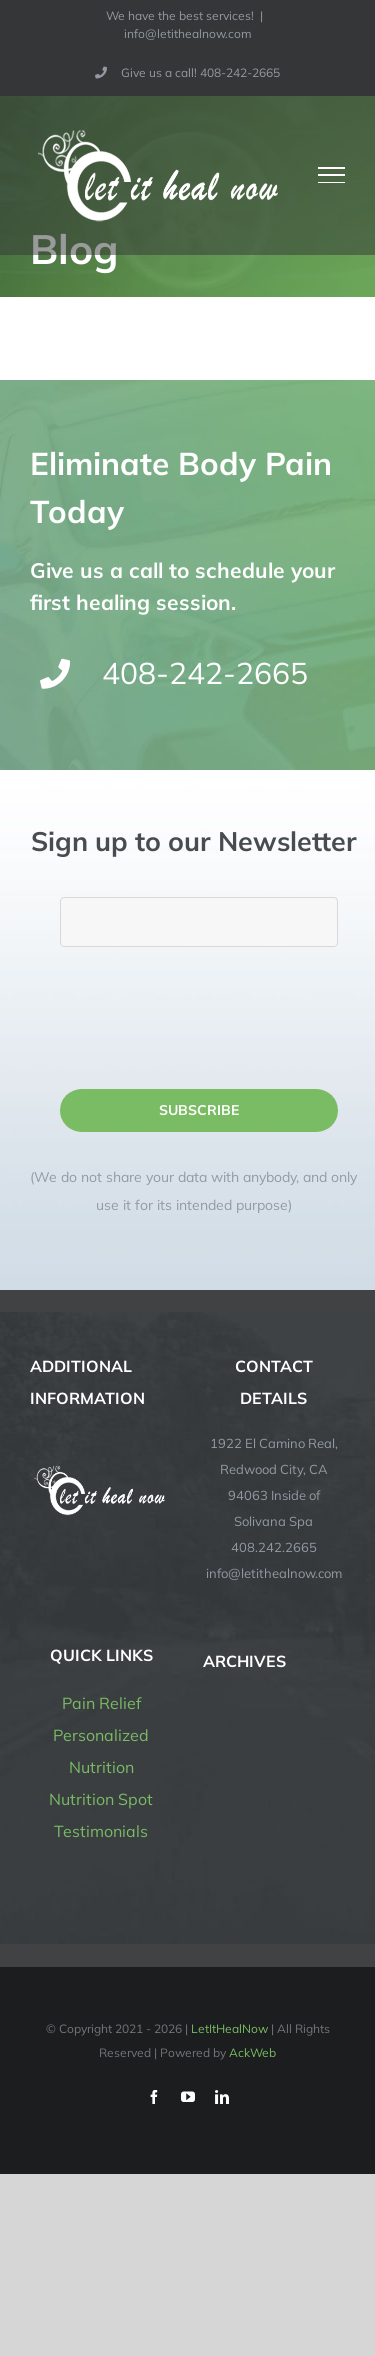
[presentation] (212, 1018)
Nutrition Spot (101, 1799)
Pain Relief (101, 1703)
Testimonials (101, 1831)
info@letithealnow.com (188, 33)
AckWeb (252, 2052)
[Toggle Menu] (332, 175)
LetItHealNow (229, 2028)
